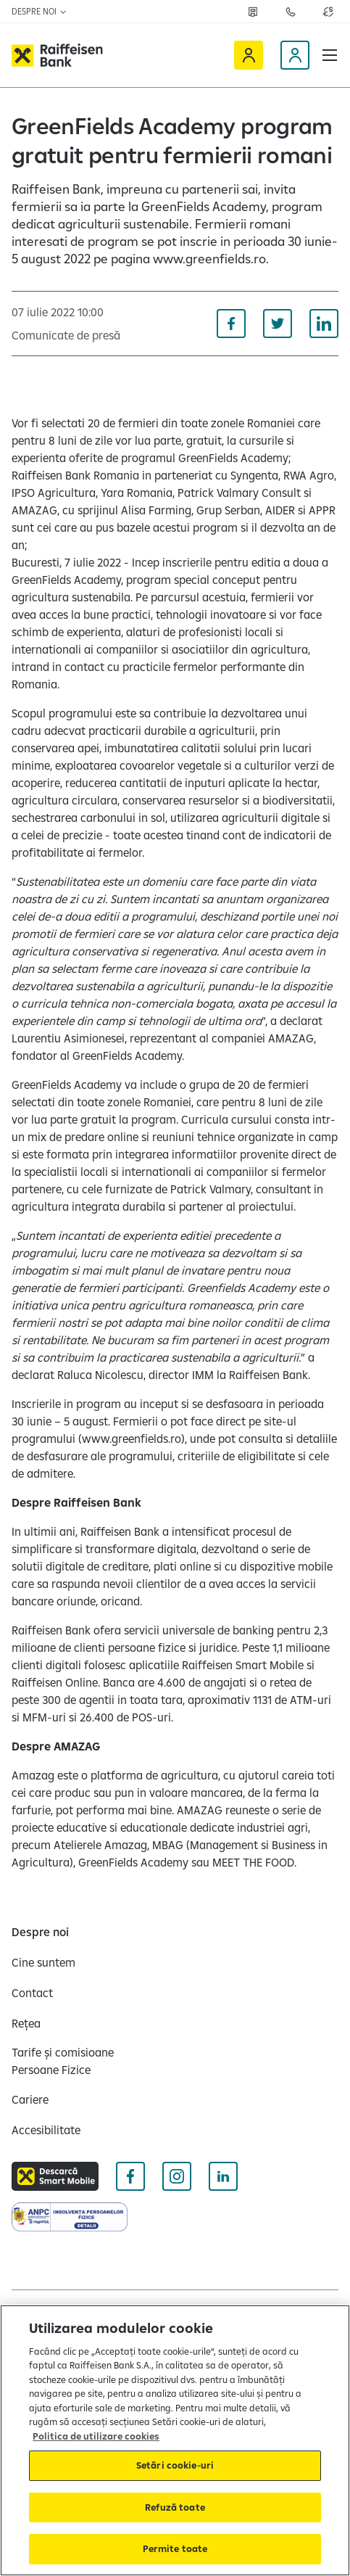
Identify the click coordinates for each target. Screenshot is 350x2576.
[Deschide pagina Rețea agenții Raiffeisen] (253, 11)
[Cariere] (30, 2099)
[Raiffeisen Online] (248, 55)
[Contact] (32, 1992)
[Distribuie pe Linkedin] (323, 323)
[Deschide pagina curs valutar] (328, 11)
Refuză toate (175, 2507)
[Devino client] (294, 55)
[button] (329, 55)
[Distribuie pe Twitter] (277, 323)
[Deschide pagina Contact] (290, 11)
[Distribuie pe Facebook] (231, 323)
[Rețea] (26, 2023)
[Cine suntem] (43, 1962)
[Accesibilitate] (46, 2130)
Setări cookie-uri (175, 2465)
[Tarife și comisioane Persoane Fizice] (88, 2061)
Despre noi (39, 11)
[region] (175, 2440)
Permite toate (175, 2548)
